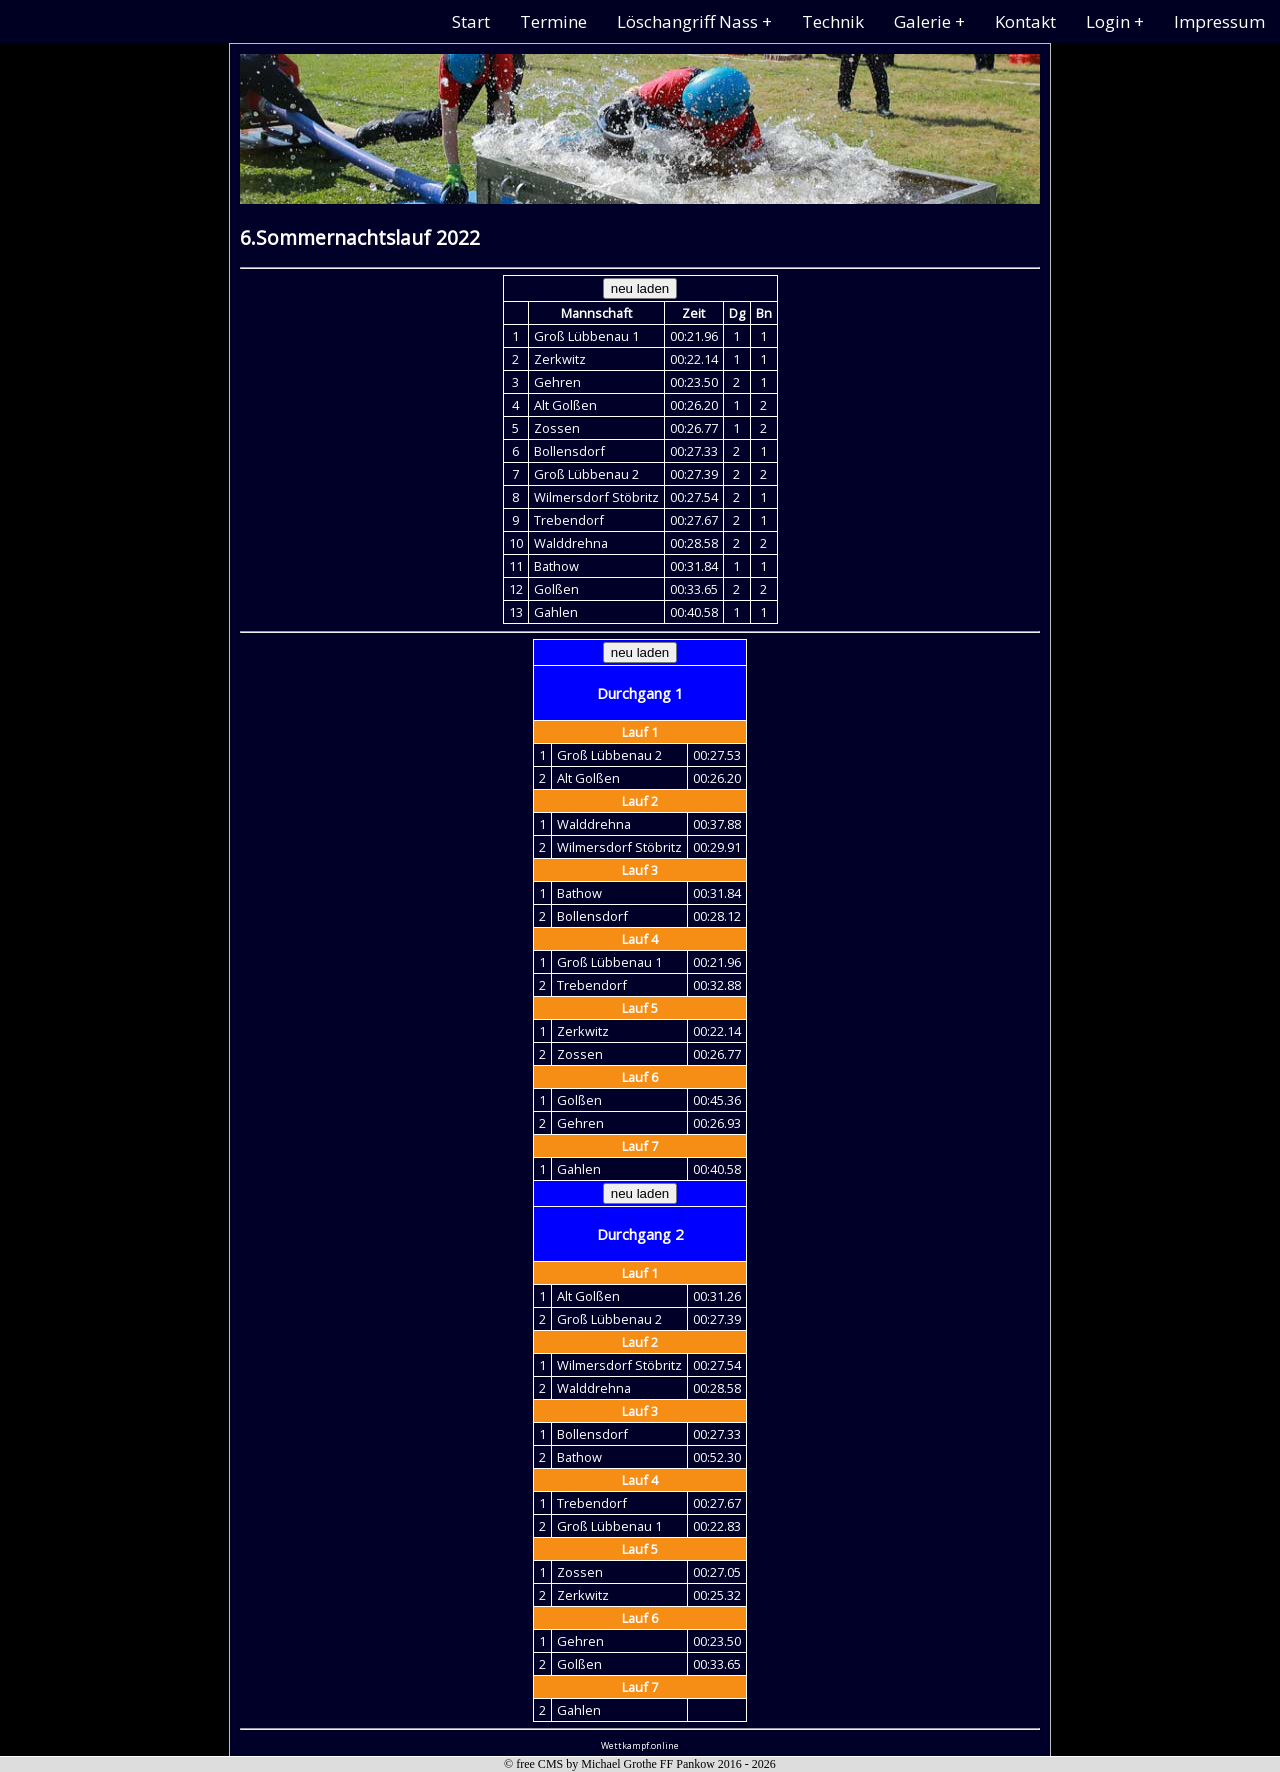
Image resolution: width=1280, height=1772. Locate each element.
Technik (833, 21)
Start (471, 21)
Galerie (922, 21)
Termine (553, 21)
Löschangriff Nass (687, 21)
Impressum (1219, 21)
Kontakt (1025, 21)
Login (1108, 21)
